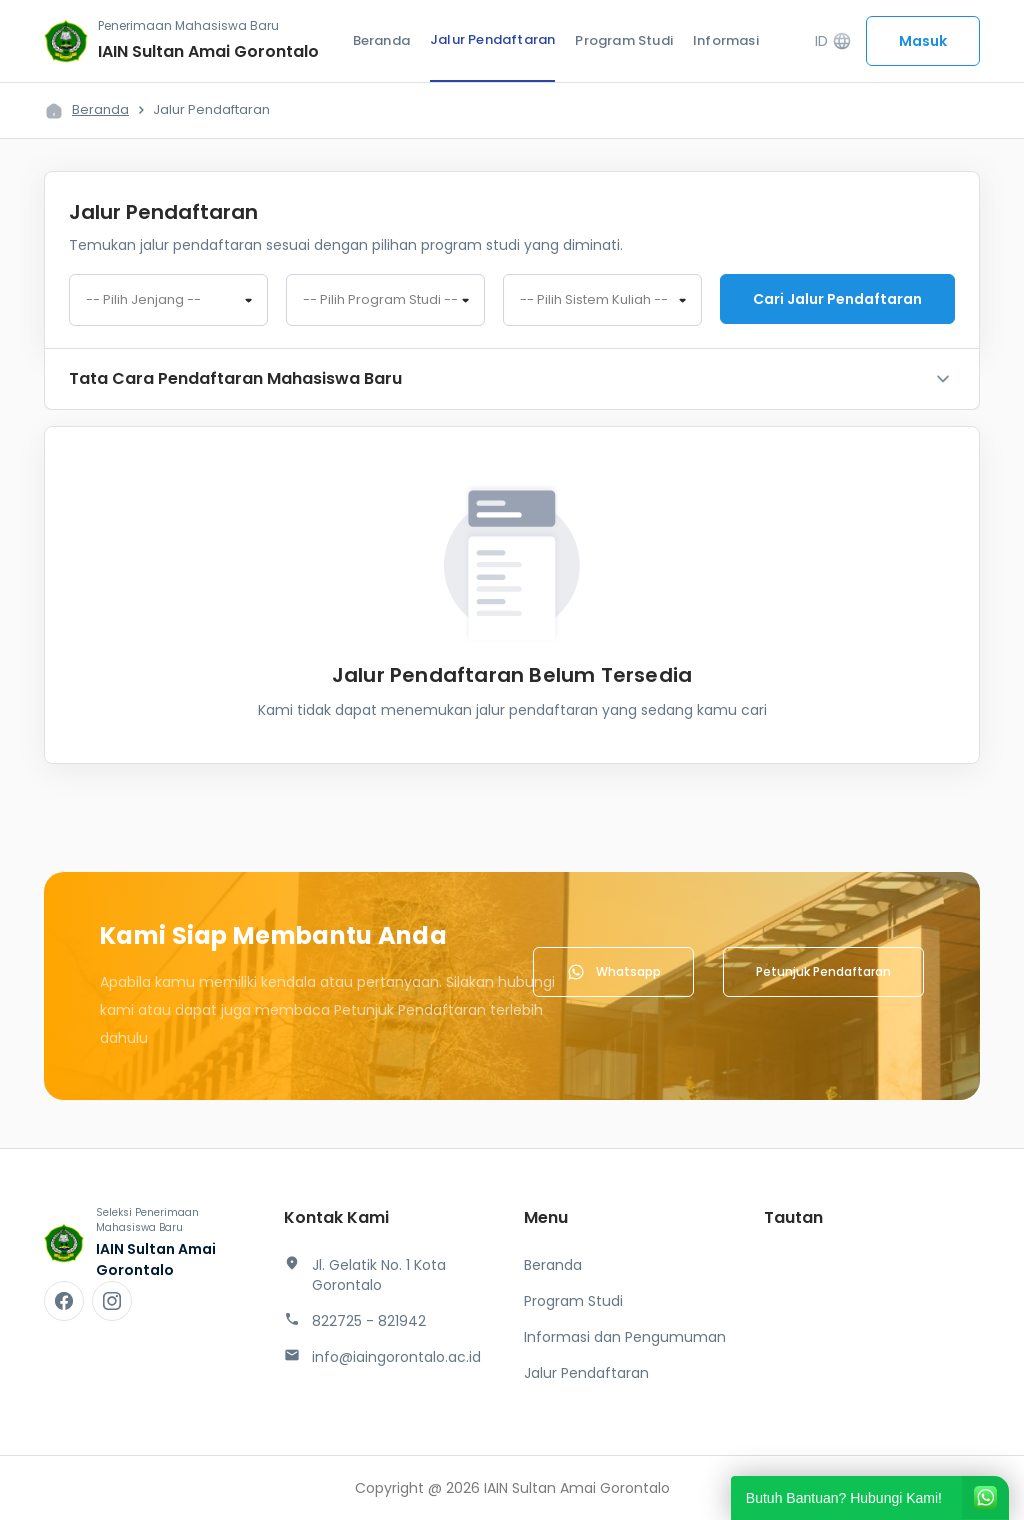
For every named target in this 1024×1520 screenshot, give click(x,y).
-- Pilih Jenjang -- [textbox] (143, 300)
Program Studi (624, 40)
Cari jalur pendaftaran (837, 299)
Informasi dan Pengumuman (625, 1337)
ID (833, 41)
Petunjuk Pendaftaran (823, 971)
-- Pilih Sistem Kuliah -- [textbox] (594, 300)
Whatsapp (613, 972)
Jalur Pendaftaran (492, 39)
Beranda (381, 40)
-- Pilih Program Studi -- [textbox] (380, 300)
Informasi (726, 40)
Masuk (923, 41)
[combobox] (168, 300)
